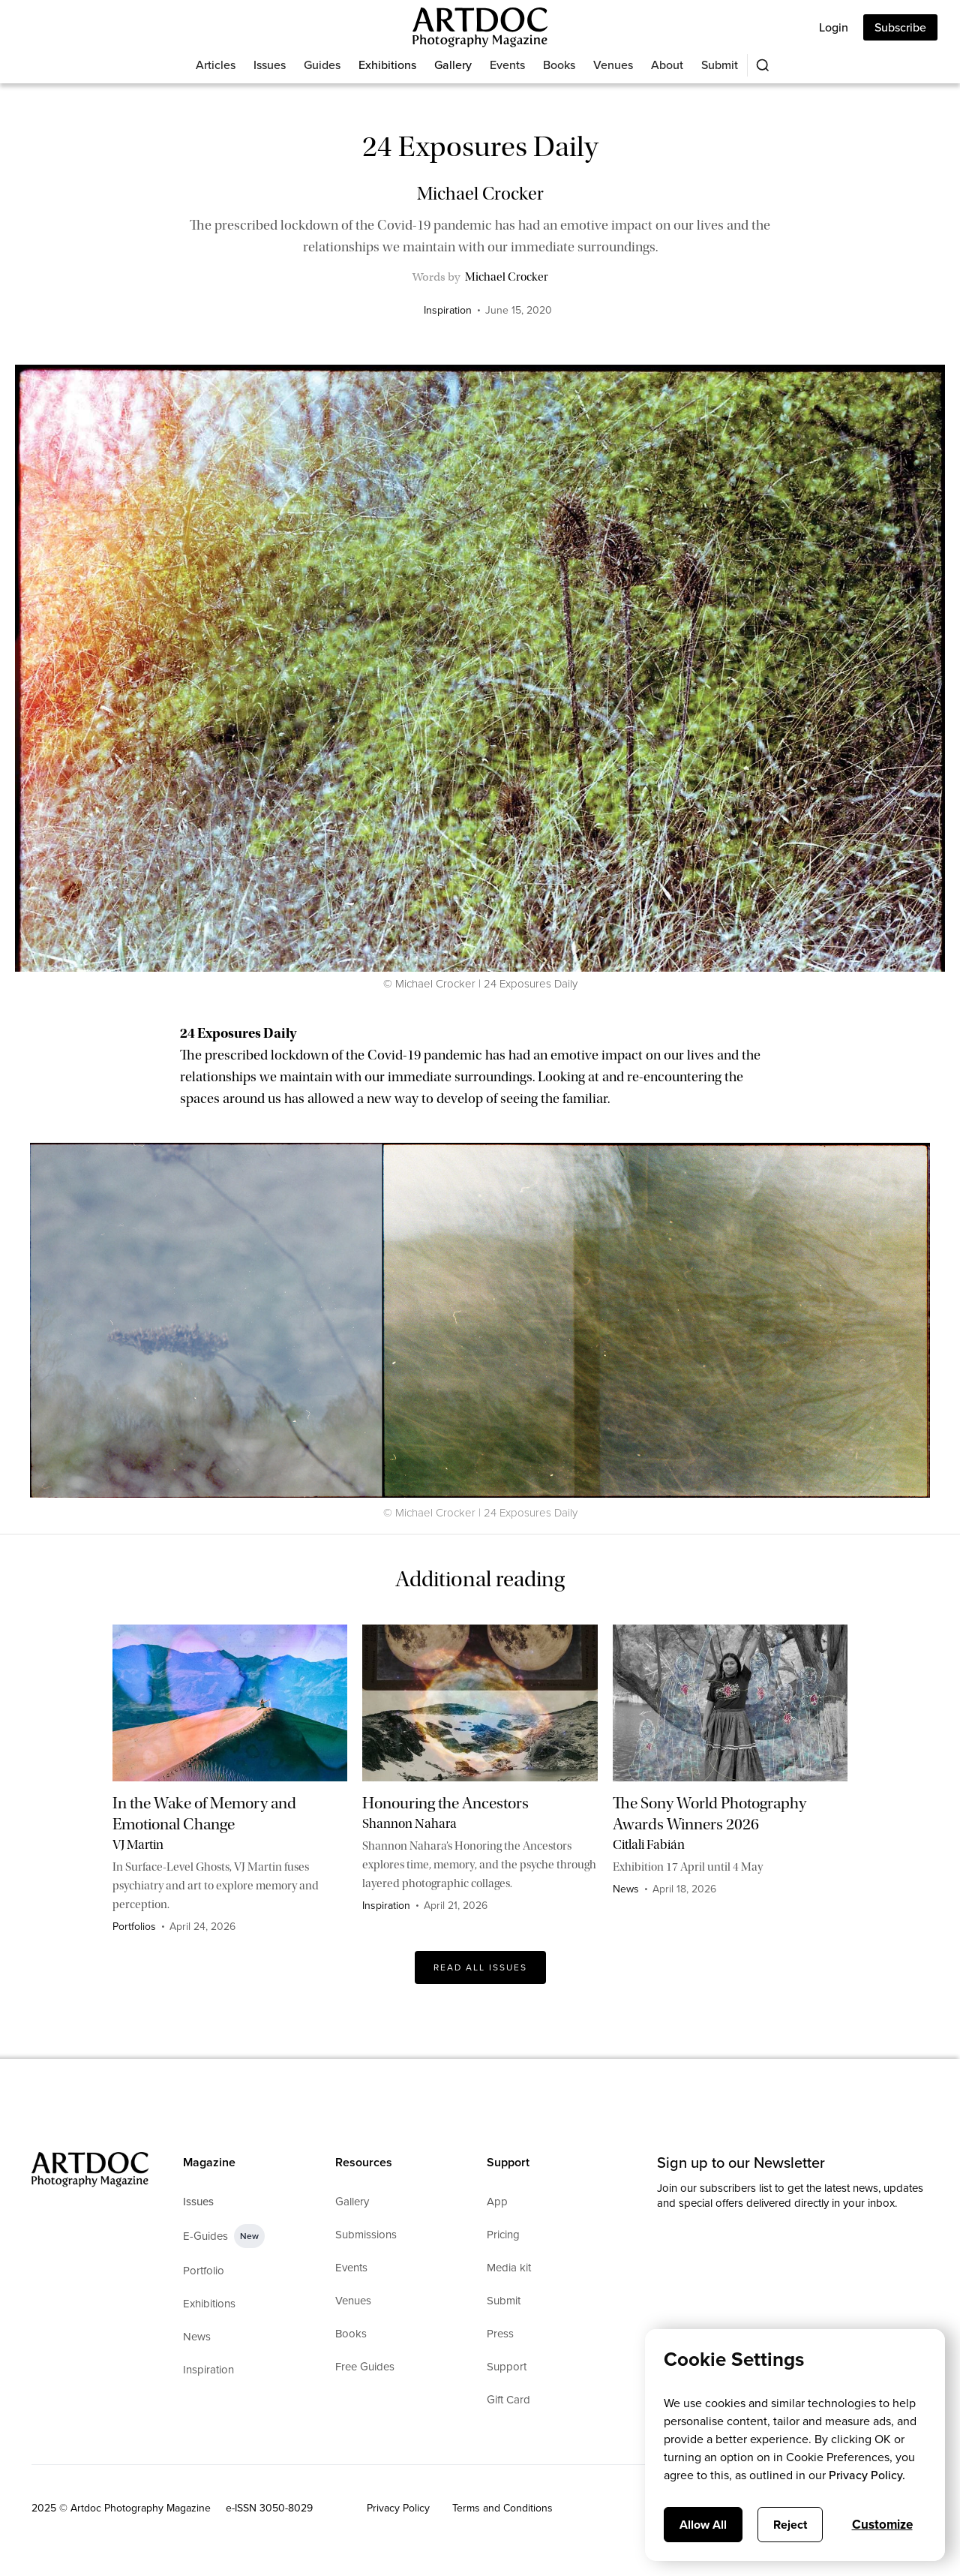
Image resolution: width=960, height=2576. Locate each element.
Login (833, 27)
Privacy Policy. (867, 2475)
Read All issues (480, 1967)
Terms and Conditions (502, 2508)
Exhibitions (387, 65)
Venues (613, 65)
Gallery (453, 65)
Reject (790, 2524)
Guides (322, 65)
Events (507, 65)
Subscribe (900, 27)
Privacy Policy (398, 2508)
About (667, 65)
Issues (270, 65)
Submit (719, 65)
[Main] (480, 27)
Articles (216, 65)
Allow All (703, 2524)
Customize (882, 2524)
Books (559, 65)
